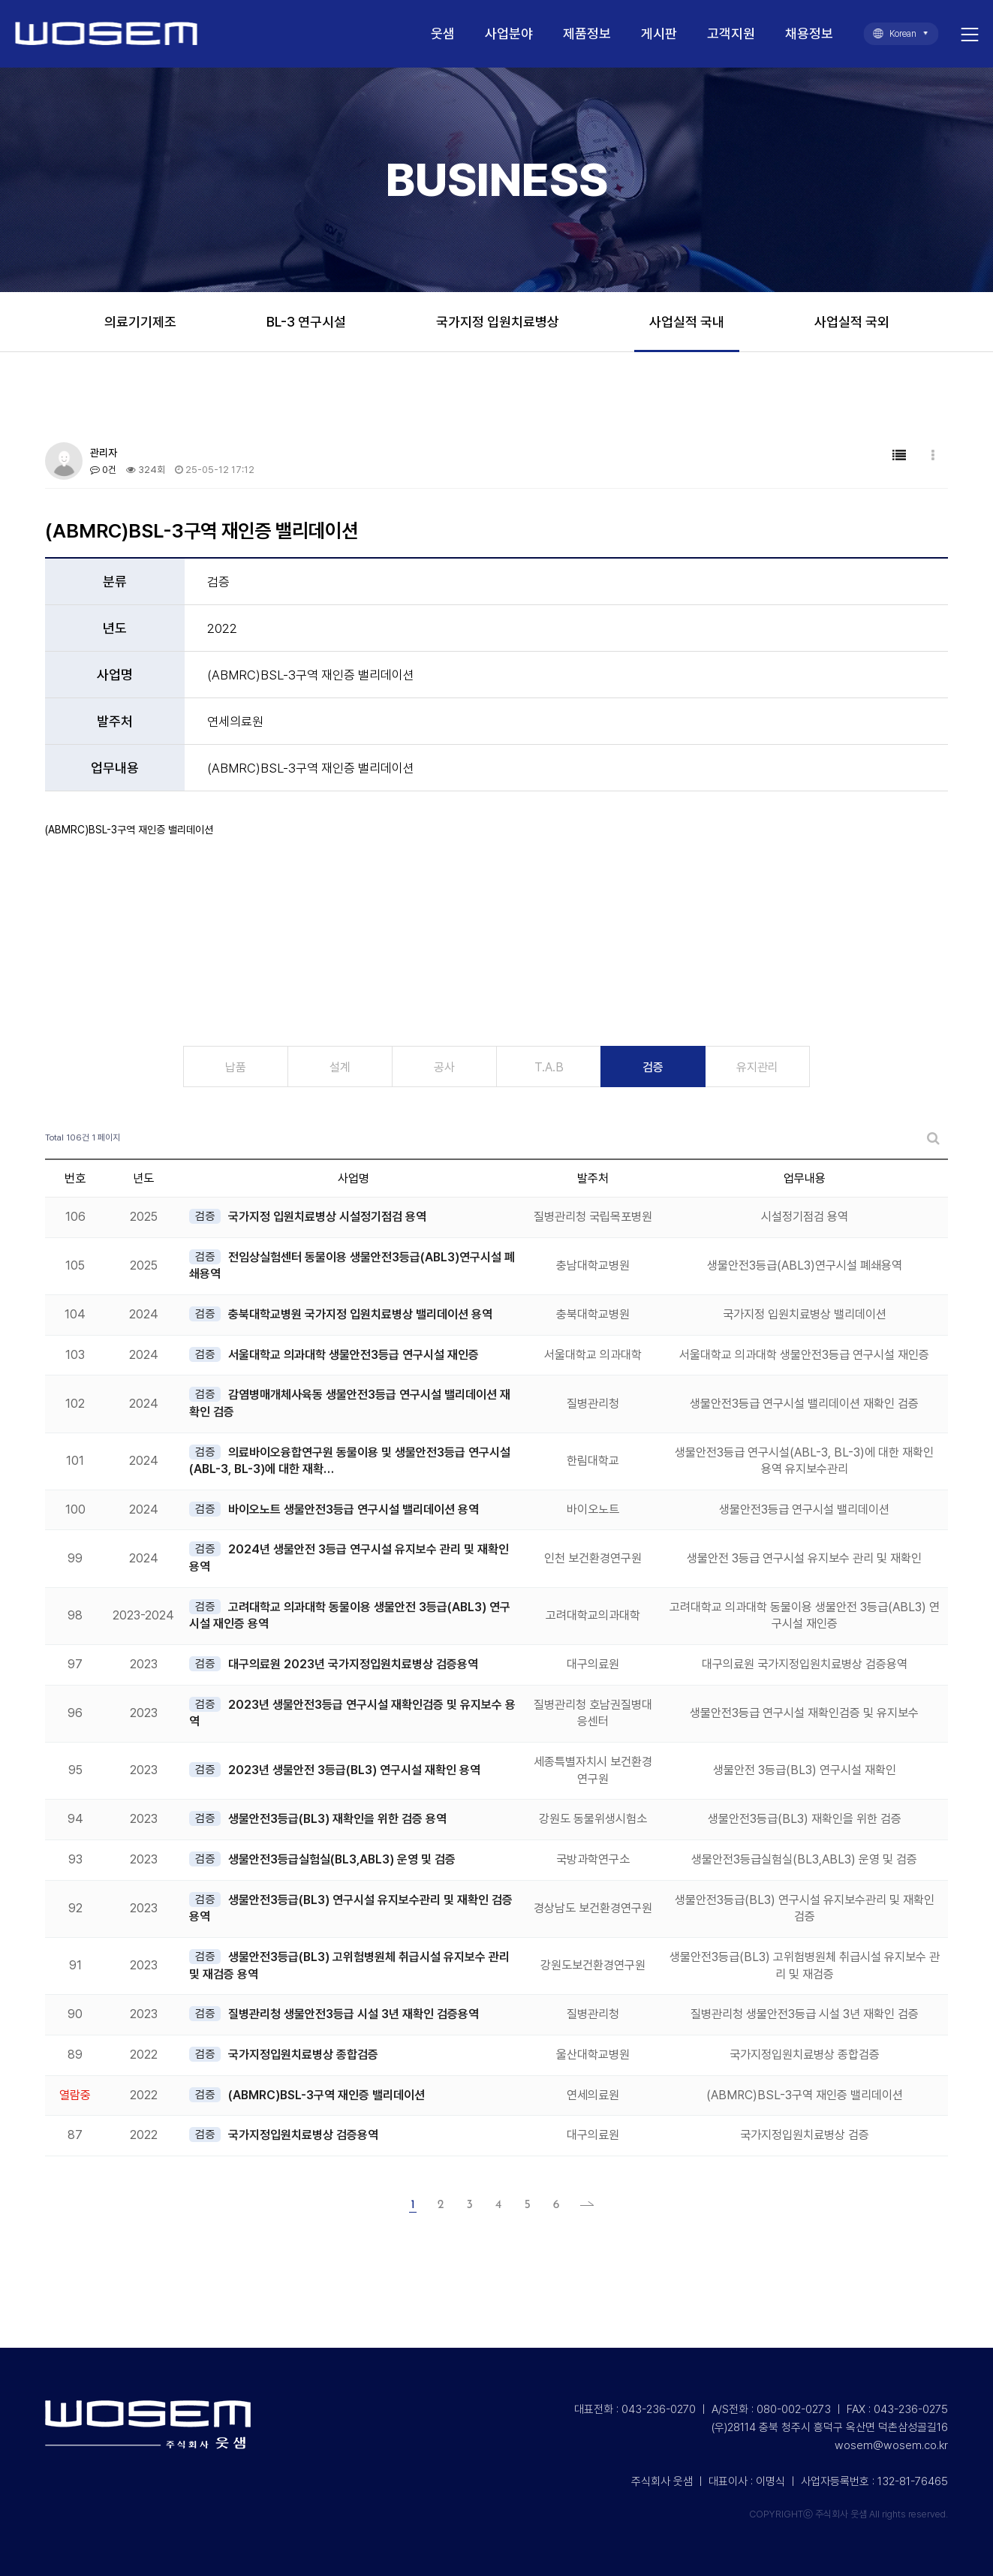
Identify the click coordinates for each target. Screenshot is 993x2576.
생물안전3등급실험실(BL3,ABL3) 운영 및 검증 (342, 1859)
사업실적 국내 (686, 322)
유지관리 (757, 1067)
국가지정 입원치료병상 (497, 322)
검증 (653, 1067)
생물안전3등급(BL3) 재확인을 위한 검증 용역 (337, 1819)
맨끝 (582, 2205)
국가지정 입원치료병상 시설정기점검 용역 (327, 1217)
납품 (235, 1067)
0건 (103, 469)
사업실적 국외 (851, 322)
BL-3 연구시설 (306, 322)
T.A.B (549, 1067)
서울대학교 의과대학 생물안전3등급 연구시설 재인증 (353, 1355)
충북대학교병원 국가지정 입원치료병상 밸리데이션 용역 (360, 1314)
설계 (340, 1067)
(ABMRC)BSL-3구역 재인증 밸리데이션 (326, 2095)
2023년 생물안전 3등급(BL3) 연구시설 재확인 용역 (354, 1770)
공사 (444, 1067)
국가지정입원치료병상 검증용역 (303, 2135)
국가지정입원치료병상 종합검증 (303, 2054)
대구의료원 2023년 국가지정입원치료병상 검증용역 (353, 1664)
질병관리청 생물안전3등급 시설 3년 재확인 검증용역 (353, 2014)
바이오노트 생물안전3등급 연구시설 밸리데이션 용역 (353, 1509)
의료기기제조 (140, 322)
